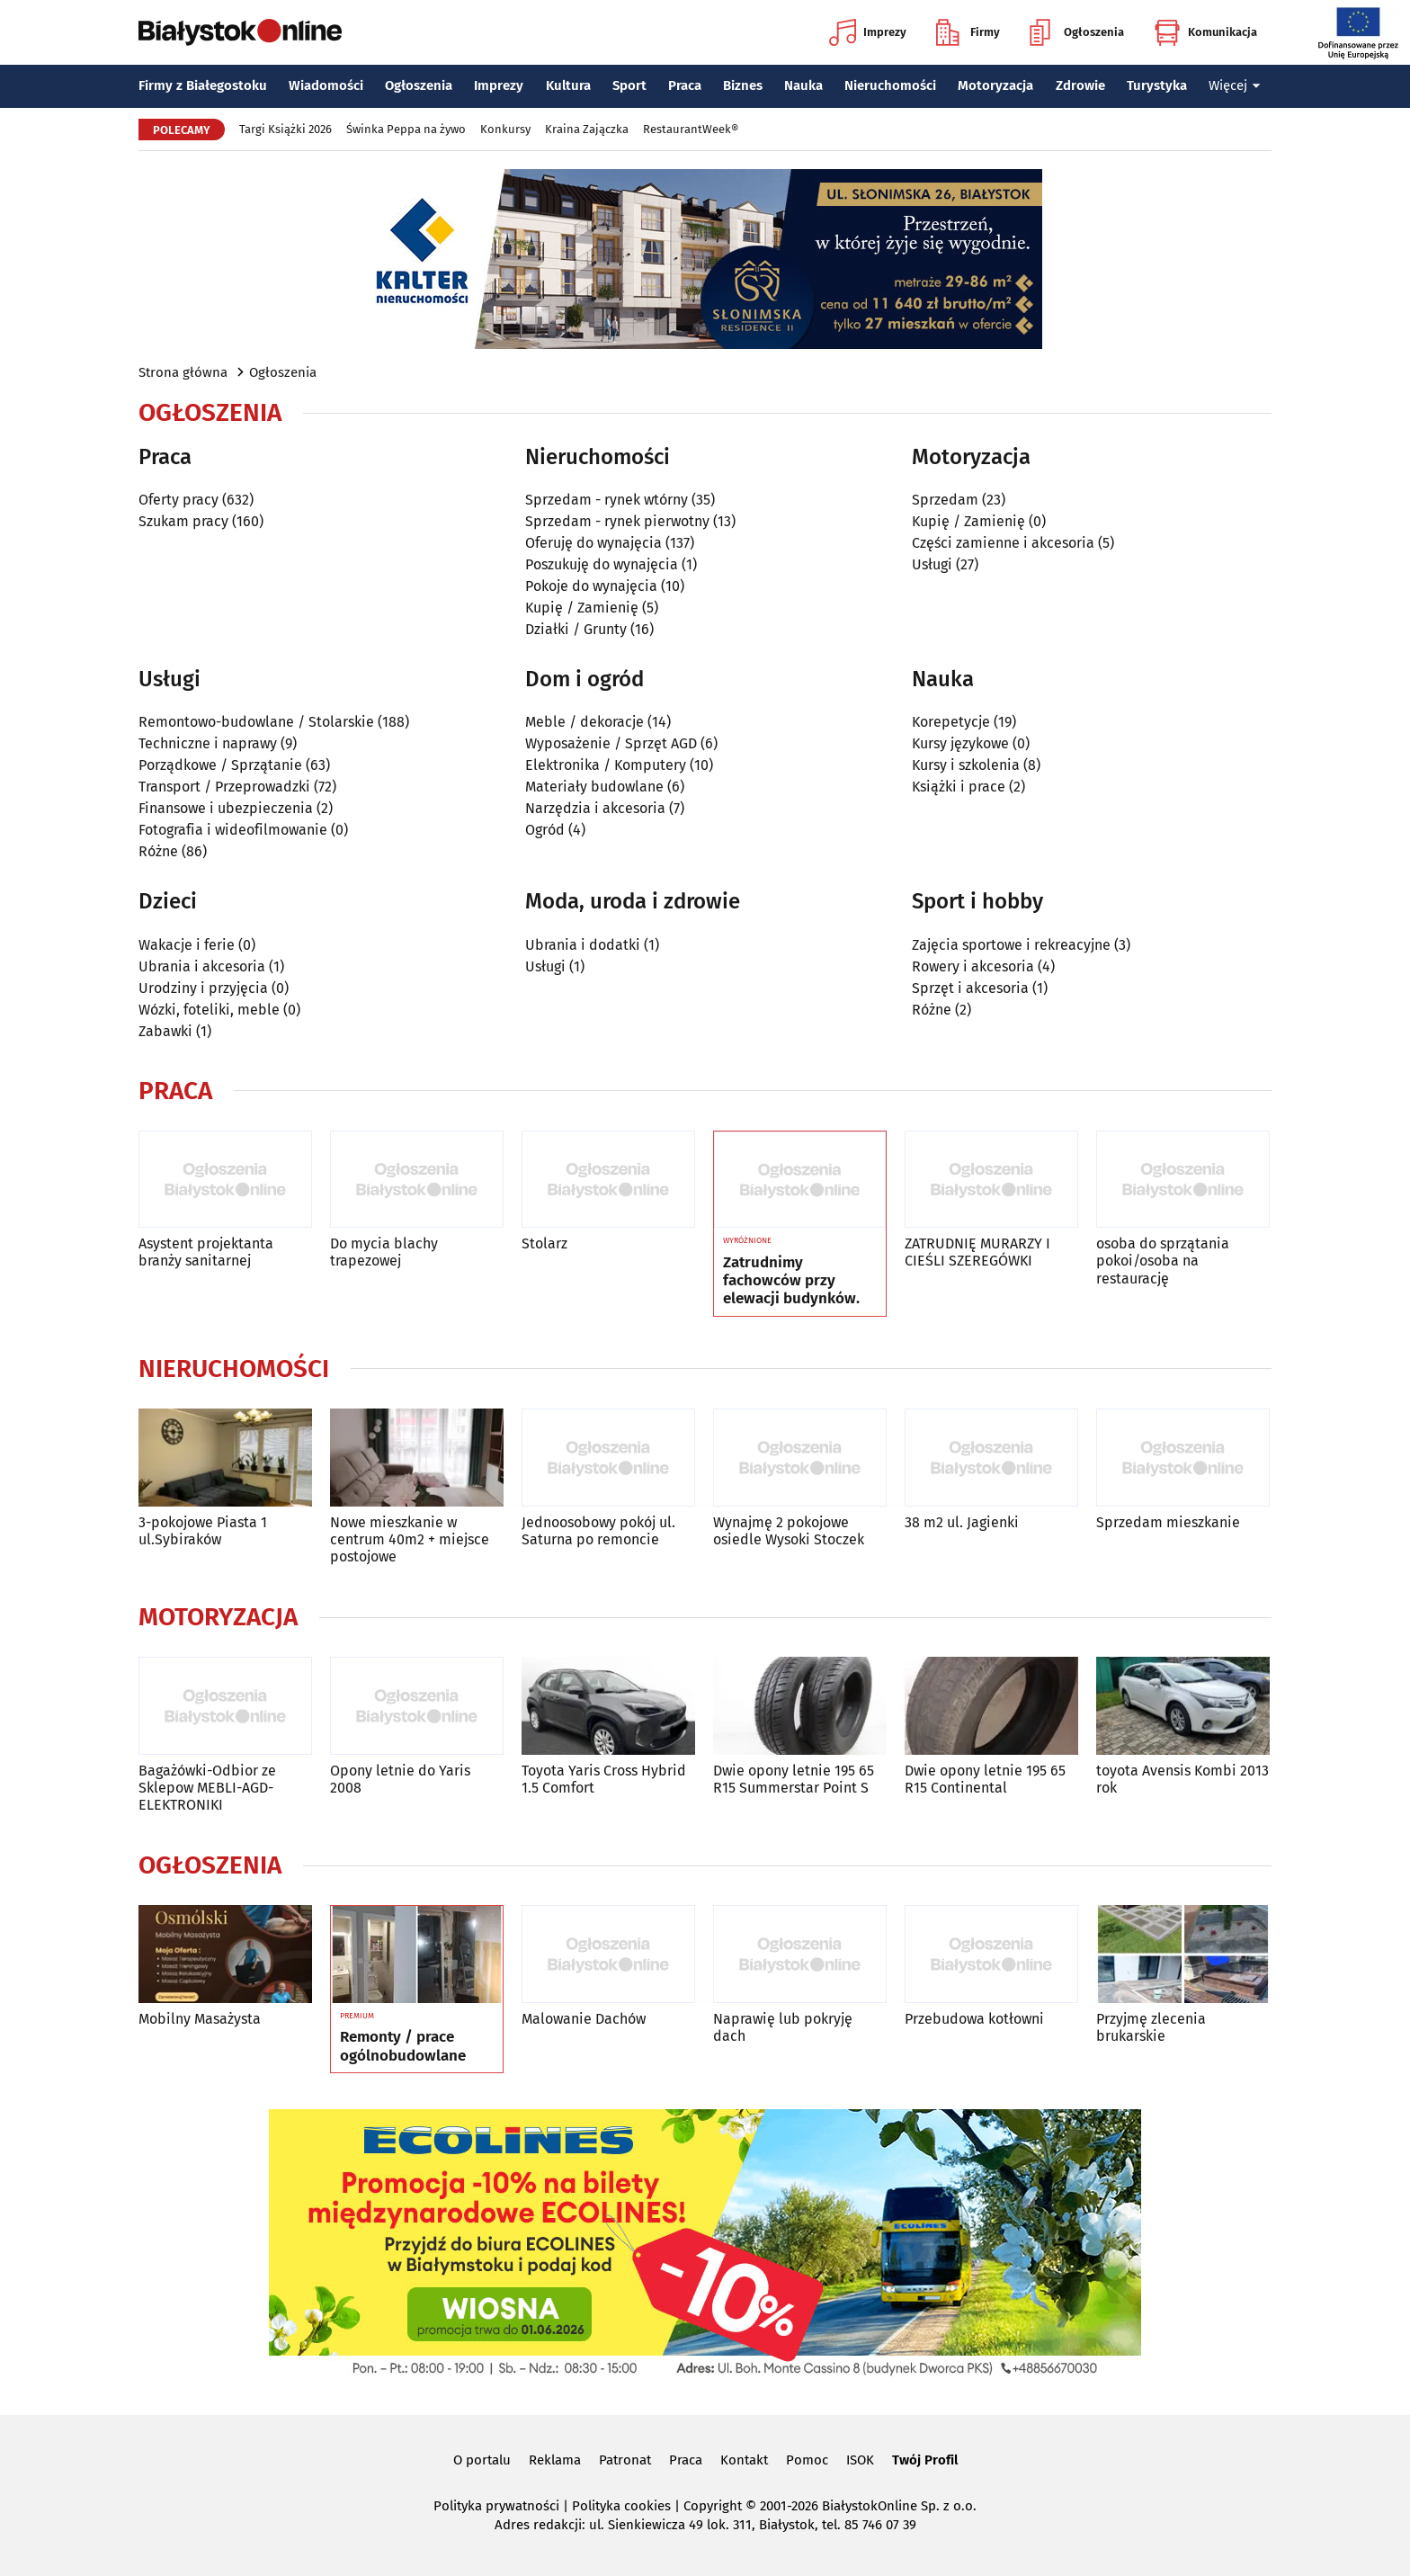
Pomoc (807, 2460)
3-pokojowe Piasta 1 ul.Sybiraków (202, 1531)
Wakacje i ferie (186, 944)
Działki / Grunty (576, 629)
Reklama (555, 2460)
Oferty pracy (178, 499)
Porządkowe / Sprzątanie (220, 765)
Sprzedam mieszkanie (1168, 1522)
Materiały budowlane (594, 786)
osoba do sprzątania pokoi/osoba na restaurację (1162, 1260)
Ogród (545, 829)
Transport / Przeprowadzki (224, 786)
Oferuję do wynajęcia (593, 542)
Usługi (932, 564)
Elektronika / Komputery (605, 765)
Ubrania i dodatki (582, 944)
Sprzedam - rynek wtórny (606, 499)
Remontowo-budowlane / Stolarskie (256, 721)
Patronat (625, 2460)
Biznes (743, 85)
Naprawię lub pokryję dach (782, 2027)
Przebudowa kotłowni (974, 2018)
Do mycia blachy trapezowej (384, 1252)
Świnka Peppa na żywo (406, 129)
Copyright (712, 2506)
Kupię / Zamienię (581, 607)
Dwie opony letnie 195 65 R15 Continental (985, 1779)
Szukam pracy (183, 521)
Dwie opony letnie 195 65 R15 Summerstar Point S (793, 1779)
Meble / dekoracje (584, 721)
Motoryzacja (995, 85)
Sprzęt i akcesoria (970, 988)
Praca (684, 85)
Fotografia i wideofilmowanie (232, 829)
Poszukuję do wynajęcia (601, 564)
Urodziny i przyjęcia (203, 988)
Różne (158, 851)
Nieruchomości (890, 85)
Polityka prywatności (496, 2506)
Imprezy (867, 32)
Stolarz (544, 1243)
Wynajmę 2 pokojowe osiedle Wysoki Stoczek (788, 1531)
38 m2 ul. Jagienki (962, 1522)
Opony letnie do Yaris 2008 (400, 1779)
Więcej (1235, 85)
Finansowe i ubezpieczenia (225, 808)
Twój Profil (925, 2460)
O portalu (482, 2460)
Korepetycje (951, 721)
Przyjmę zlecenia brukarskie (1151, 2027)
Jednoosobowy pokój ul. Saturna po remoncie (598, 1531)
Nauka (803, 85)
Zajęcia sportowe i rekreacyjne (1011, 944)
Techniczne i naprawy (207, 743)
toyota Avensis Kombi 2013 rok (1182, 1779)
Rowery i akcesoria (973, 966)
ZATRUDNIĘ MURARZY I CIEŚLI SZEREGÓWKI (977, 1252)
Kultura (568, 85)
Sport (629, 85)
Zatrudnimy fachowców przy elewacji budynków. (791, 1281)
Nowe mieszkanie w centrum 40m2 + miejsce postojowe (409, 1539)
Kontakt (744, 2460)
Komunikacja (1205, 32)
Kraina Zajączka (587, 129)
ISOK (860, 2460)
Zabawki (165, 1031)
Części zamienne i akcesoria (1003, 542)
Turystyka (1157, 85)
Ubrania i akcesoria (201, 966)
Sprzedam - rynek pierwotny (617, 521)
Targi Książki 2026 (285, 129)
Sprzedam (945, 499)
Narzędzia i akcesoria (595, 808)
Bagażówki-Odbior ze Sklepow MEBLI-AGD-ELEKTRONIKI (207, 1787)
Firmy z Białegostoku (202, 85)
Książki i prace (958, 786)
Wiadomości (326, 85)
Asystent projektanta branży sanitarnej (205, 1252)
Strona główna (183, 372)
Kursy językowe (960, 743)
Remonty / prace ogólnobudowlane (403, 2046)
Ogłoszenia (1077, 32)
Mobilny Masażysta (199, 2018)
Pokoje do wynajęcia (591, 586)
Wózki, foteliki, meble (209, 1009)
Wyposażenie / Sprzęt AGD (611, 743)
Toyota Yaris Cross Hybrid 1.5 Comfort (604, 1779)
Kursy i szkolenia (966, 765)
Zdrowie (1080, 85)
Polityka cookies (621, 2506)
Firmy (968, 32)
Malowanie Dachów (584, 2018)
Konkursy (505, 129)
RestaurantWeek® (690, 129)
